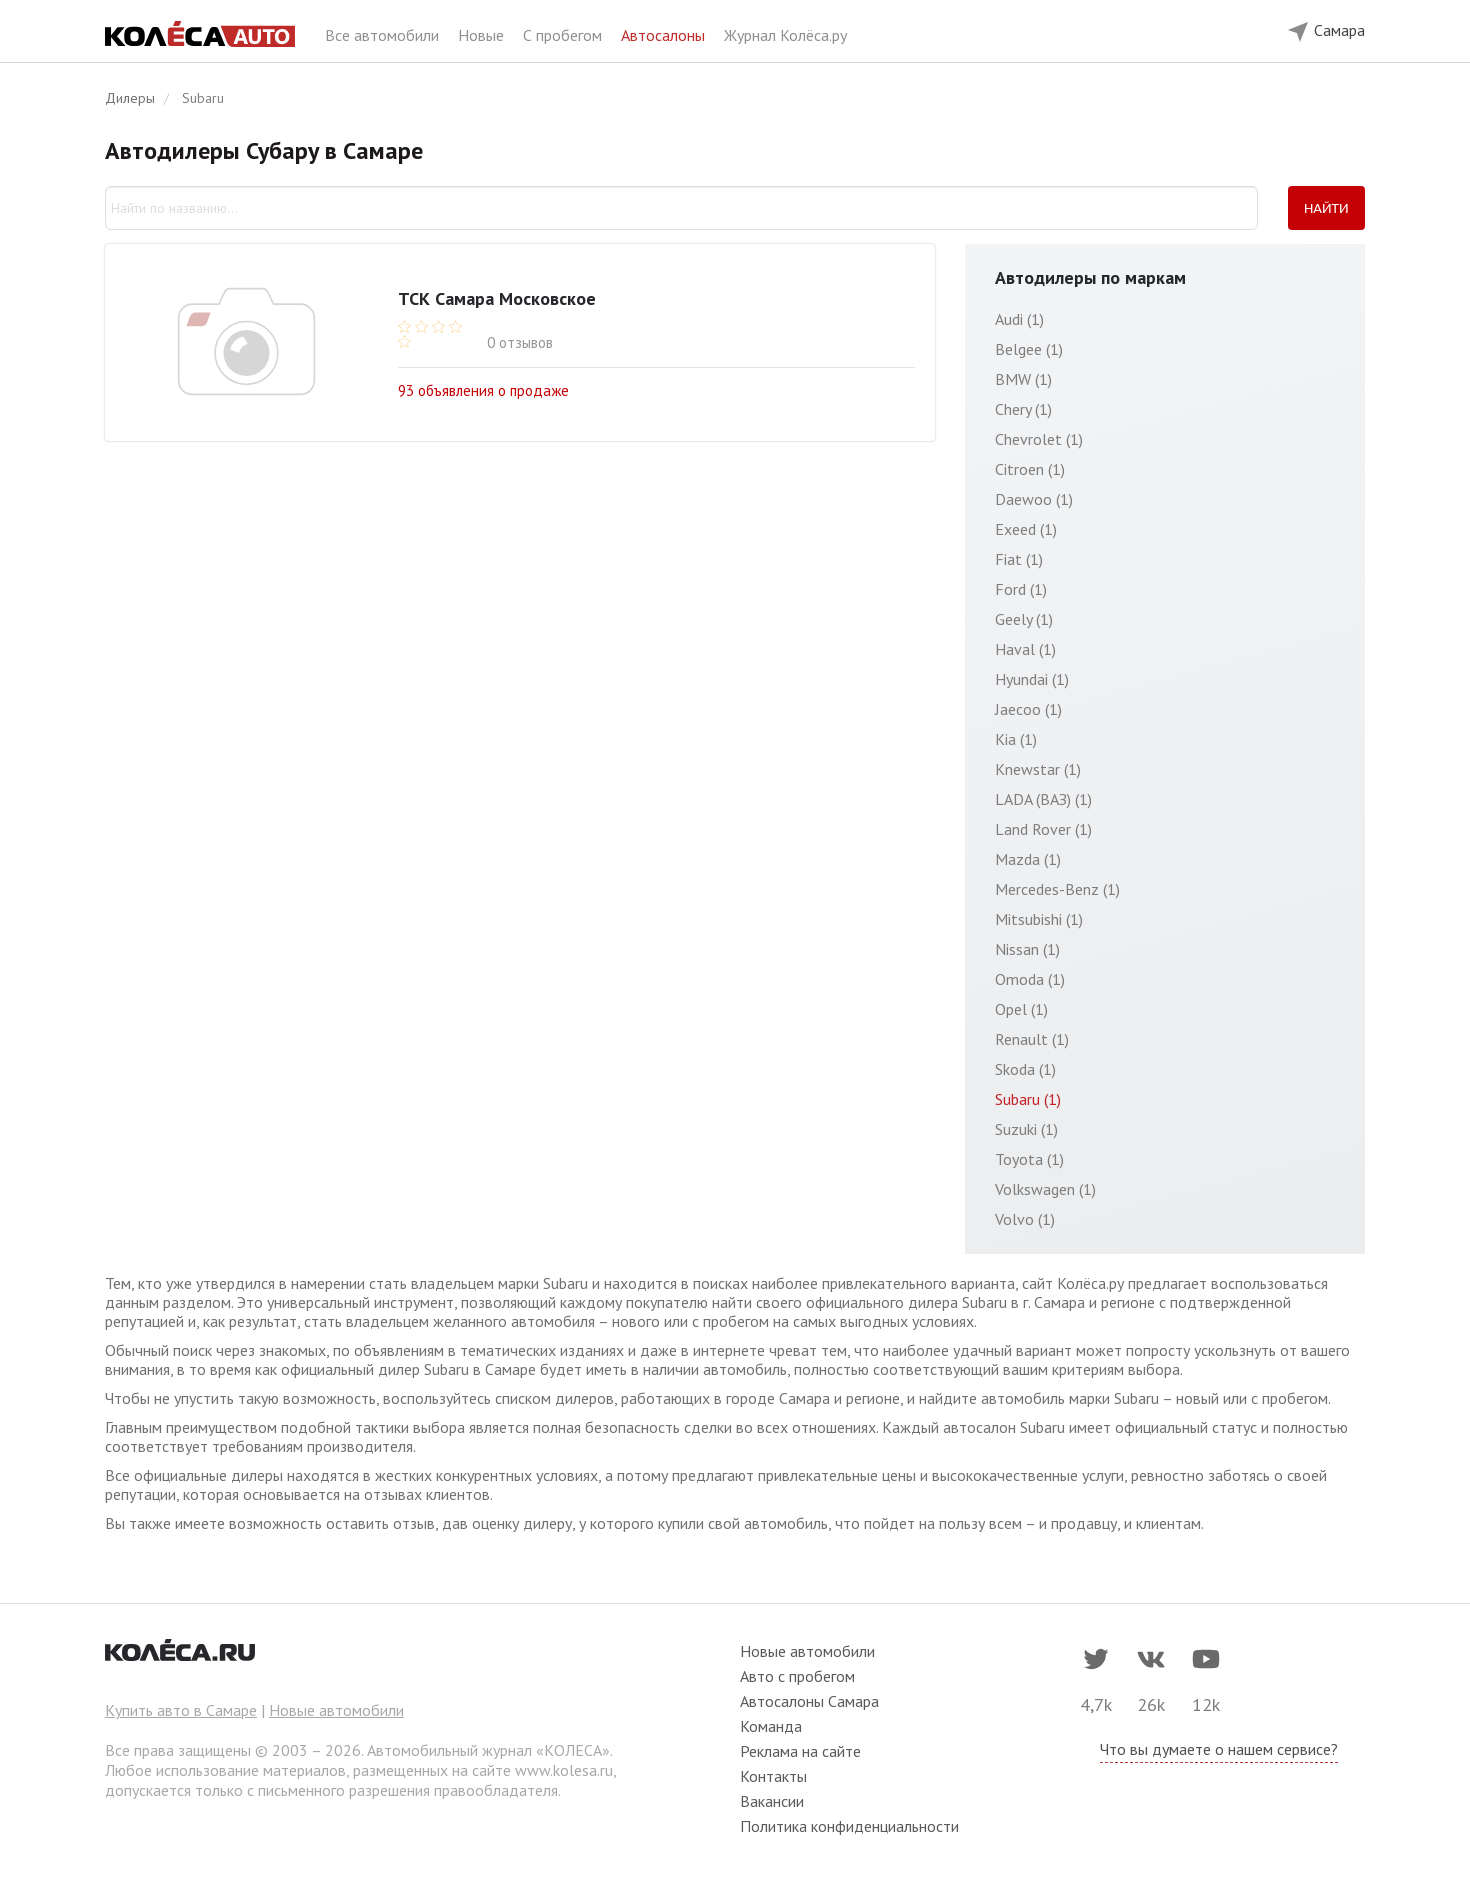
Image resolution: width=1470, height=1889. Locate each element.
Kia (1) (1016, 739)
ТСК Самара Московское (497, 298)
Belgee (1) (1029, 349)
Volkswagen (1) (1045, 1189)
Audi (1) (1019, 319)
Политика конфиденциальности (849, 1826)
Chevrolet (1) (1039, 439)
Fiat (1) (1019, 559)
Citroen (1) (1030, 469)
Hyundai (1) (1032, 679)
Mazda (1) (1028, 859)
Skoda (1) (1025, 1069)
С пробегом (564, 35)
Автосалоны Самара (809, 1701)
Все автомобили (384, 35)
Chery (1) (1023, 409)
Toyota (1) (1029, 1159)
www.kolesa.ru (564, 1770)
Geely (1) (1024, 619)
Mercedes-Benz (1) (1057, 889)
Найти (1326, 208)
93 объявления (483, 389)
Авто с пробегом (797, 1676)
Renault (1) (1032, 1039)
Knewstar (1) (1038, 769)
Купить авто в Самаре (181, 1710)
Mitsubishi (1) (1039, 919)
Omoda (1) (1030, 979)
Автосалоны (665, 35)
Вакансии (772, 1801)
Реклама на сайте (800, 1751)
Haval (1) (1025, 649)
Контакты (773, 1776)
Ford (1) (1021, 589)
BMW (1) (1023, 379)
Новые (483, 35)
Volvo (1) (1025, 1219)
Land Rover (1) (1043, 829)
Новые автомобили (336, 1710)
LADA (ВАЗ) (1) (1043, 799)
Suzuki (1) (1026, 1129)
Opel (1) (1021, 1009)
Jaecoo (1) (1028, 709)
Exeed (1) (1026, 529)
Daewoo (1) (1034, 499)
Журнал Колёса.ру (785, 35)
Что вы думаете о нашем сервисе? (1219, 1749)
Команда (771, 1726)
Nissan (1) (1027, 949)
